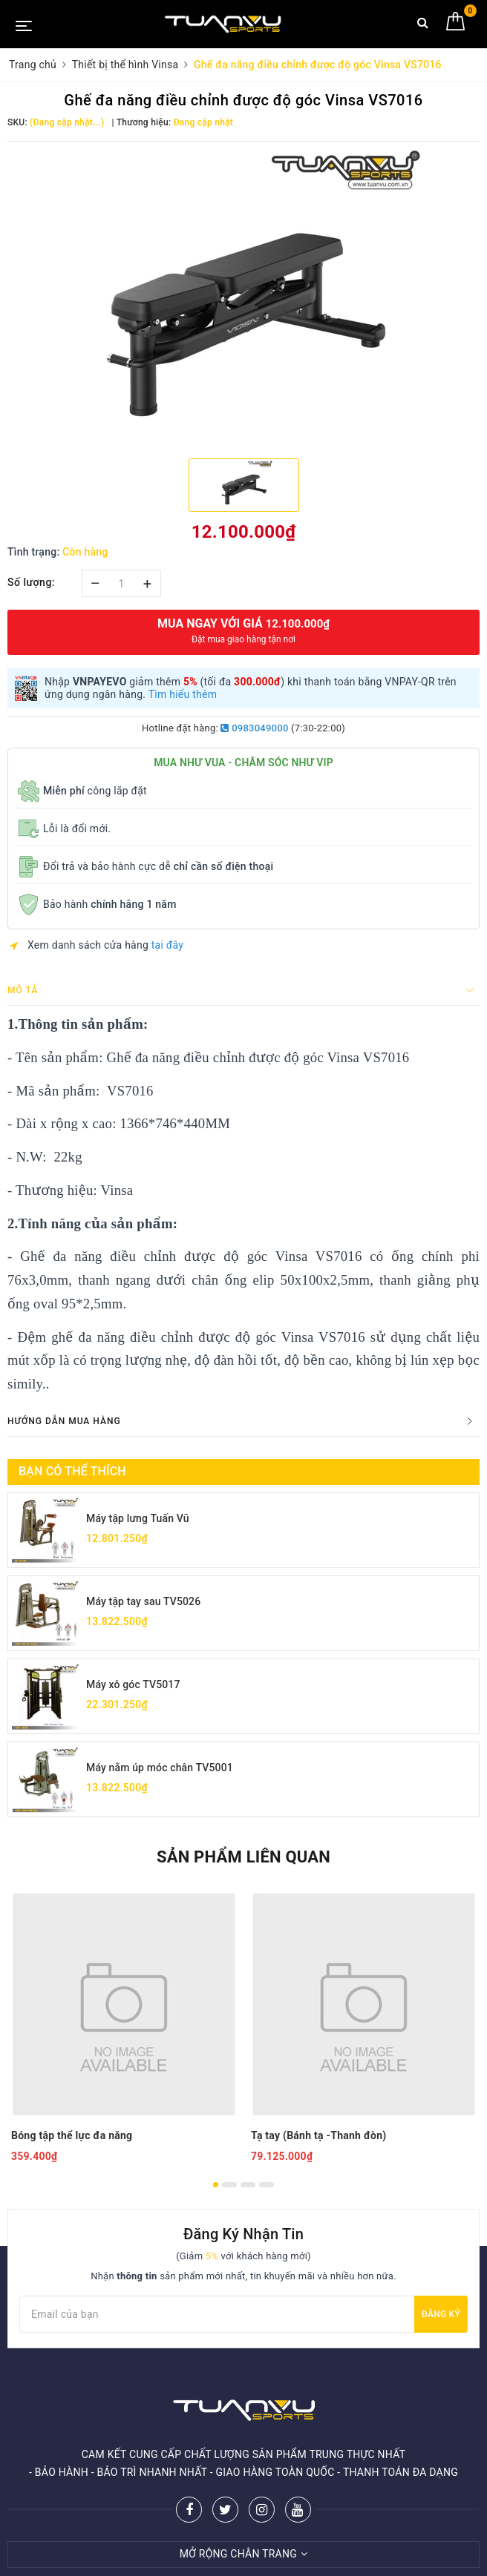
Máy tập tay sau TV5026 (143, 1601)
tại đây (167, 945)
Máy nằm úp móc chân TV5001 (159, 1767)
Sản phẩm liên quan (243, 1857)
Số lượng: (31, 582)
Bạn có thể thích (72, 1471)
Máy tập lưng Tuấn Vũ (137, 1518)
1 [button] (215, 2184)
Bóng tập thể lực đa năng (71, 2135)
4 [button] (266, 2184)
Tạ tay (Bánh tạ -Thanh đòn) (318, 2135)
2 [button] (229, 2184)
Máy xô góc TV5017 (133, 1684)
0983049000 (254, 728)
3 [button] (248, 2184)
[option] (243, 298)
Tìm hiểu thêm (183, 694)
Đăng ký (441, 2314)
